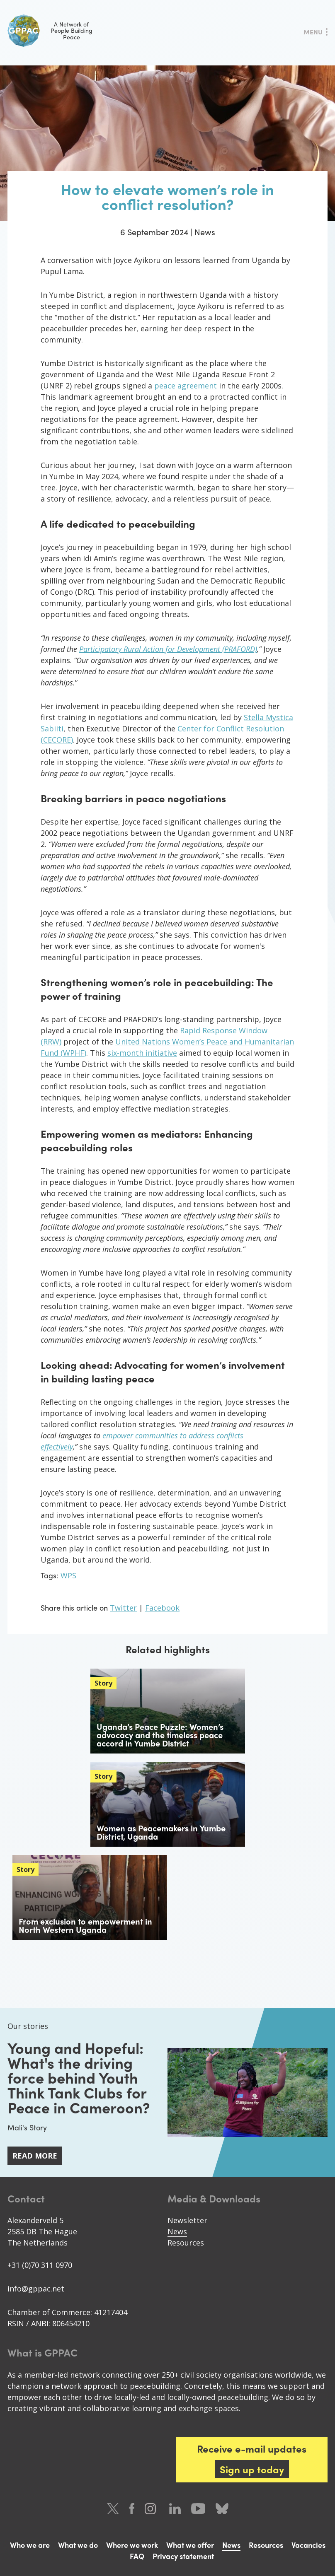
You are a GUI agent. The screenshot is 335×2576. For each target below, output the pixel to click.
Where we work (132, 2545)
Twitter (123, 1608)
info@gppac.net (35, 2289)
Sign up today (252, 2469)
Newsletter (187, 2220)
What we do (78, 2545)
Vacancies (308, 2545)
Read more (34, 2156)
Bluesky (222, 2508)
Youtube (198, 2508)
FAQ (137, 2556)
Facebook (162, 1608)
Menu (313, 31)
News (177, 2231)
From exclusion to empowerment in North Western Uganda (85, 1925)
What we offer (190, 2545)
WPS (68, 1575)
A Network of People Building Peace (49, 30)
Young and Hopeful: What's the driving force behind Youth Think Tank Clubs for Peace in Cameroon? (78, 2077)
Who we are (30, 2545)
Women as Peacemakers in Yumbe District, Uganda (161, 1832)
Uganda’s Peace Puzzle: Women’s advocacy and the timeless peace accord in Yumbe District (160, 1734)
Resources (186, 2243)
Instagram (152, 2508)
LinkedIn (175, 2508)
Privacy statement (183, 2556)
